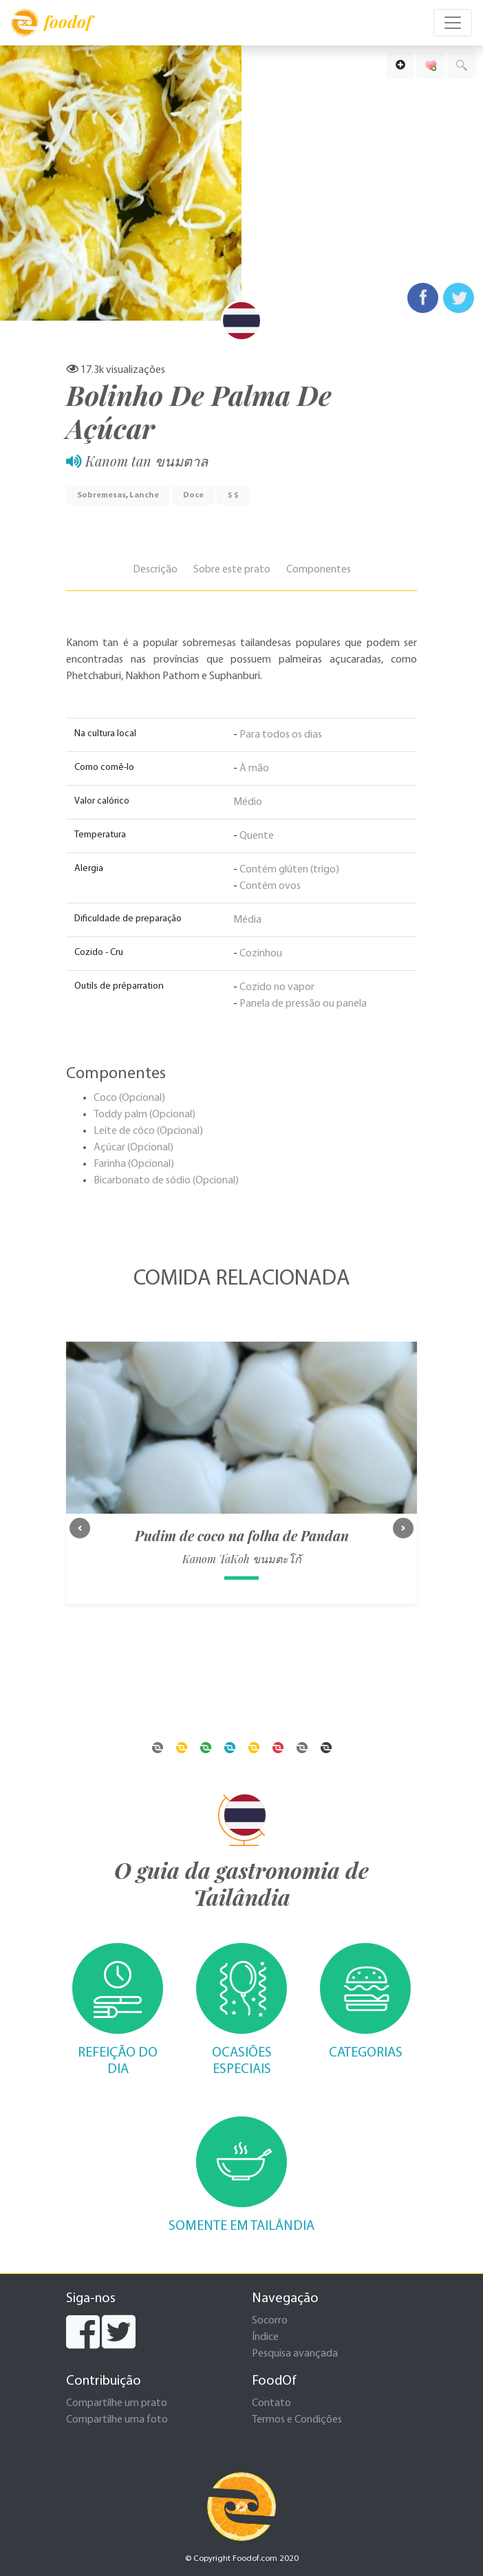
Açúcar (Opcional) (133, 1147)
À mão (254, 768)
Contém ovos (270, 886)
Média (247, 919)
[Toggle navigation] (452, 22)
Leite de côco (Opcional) (148, 1131)
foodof (51, 22)
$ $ (233, 495)
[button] (80, 1528)
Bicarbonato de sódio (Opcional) (166, 1180)
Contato (271, 2403)
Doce (193, 495)
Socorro (270, 2320)
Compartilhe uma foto (117, 2419)
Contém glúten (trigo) (289, 869)
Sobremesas (101, 495)
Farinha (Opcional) (134, 1164)
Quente (256, 835)
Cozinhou (260, 953)
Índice (265, 2337)
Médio (247, 802)
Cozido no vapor (276, 987)
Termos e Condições (297, 2419)
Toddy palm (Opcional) (144, 1114)
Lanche (144, 495)
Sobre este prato (231, 569)
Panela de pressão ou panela (303, 1003)
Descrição (155, 569)
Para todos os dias (280, 734)
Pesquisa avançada (295, 2353)
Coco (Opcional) (129, 1098)
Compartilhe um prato (116, 2403)
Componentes (318, 569)
